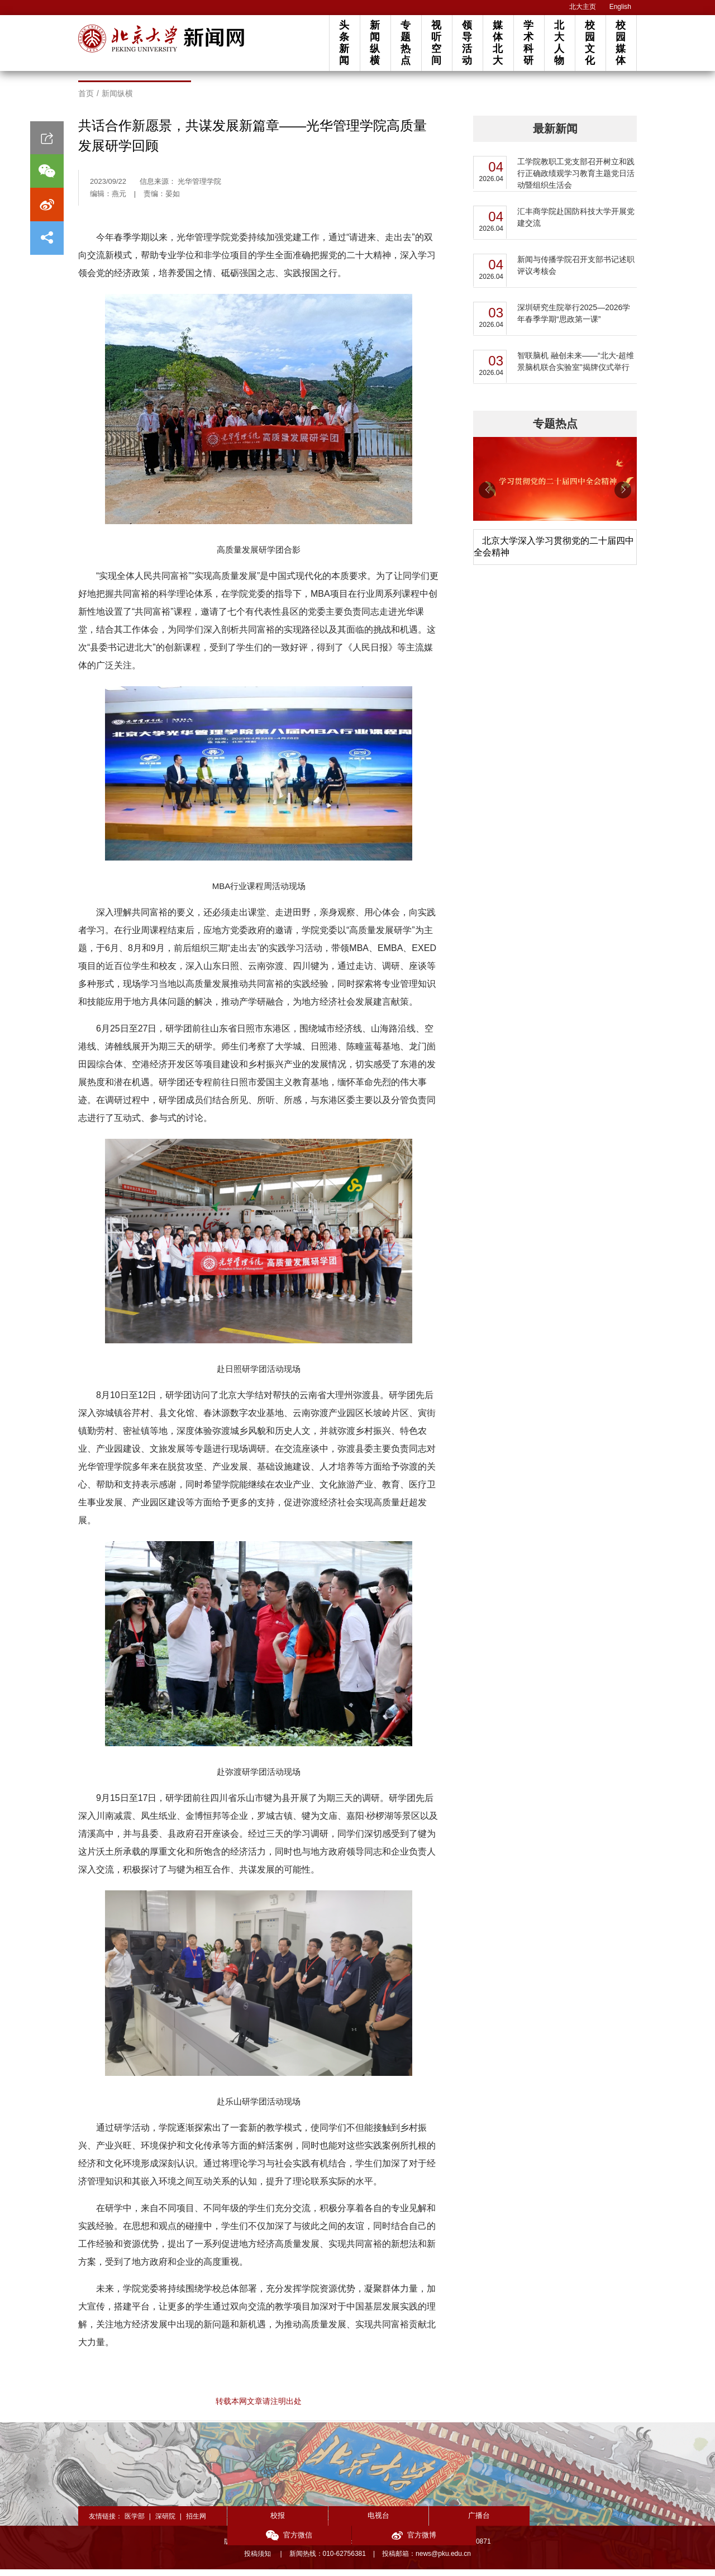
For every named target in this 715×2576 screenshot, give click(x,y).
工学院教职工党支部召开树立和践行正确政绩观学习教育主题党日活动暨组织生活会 (576, 180)
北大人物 (559, 43)
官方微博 (596, 2523)
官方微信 (514, 2523)
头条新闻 (344, 43)
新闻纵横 (375, 43)
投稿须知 (258, 2560)
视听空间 (436, 43)
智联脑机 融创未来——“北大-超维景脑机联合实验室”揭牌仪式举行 (575, 368)
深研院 (165, 2523)
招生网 (196, 2523)
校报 (268, 2521)
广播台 (432, 2521)
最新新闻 (555, 136)
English (620, 7)
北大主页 (582, 7)
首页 (86, 100)
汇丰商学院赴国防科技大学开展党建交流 (576, 224)
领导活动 (467, 43)
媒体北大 (498, 43)
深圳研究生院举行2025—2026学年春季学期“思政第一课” (573, 320)
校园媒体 (621, 43)
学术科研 (528, 43)
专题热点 (406, 43)
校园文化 (590, 43)
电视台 (350, 2521)
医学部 (135, 2523)
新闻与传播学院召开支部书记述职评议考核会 (576, 272)
